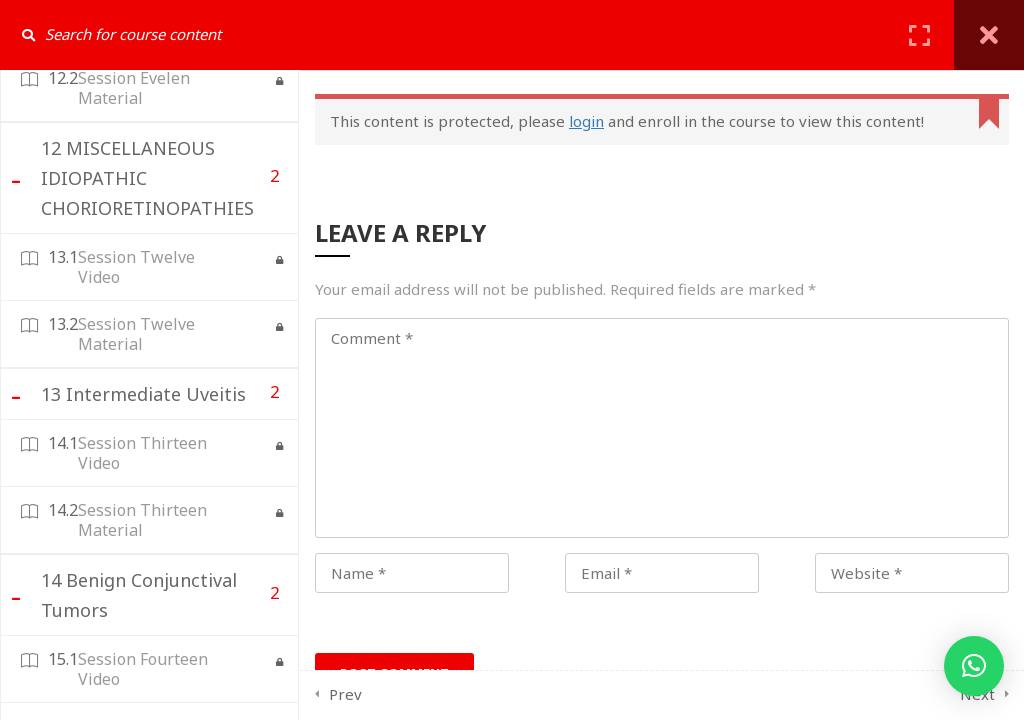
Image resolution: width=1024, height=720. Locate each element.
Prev (345, 694)
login (586, 121)
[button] (974, 666)
